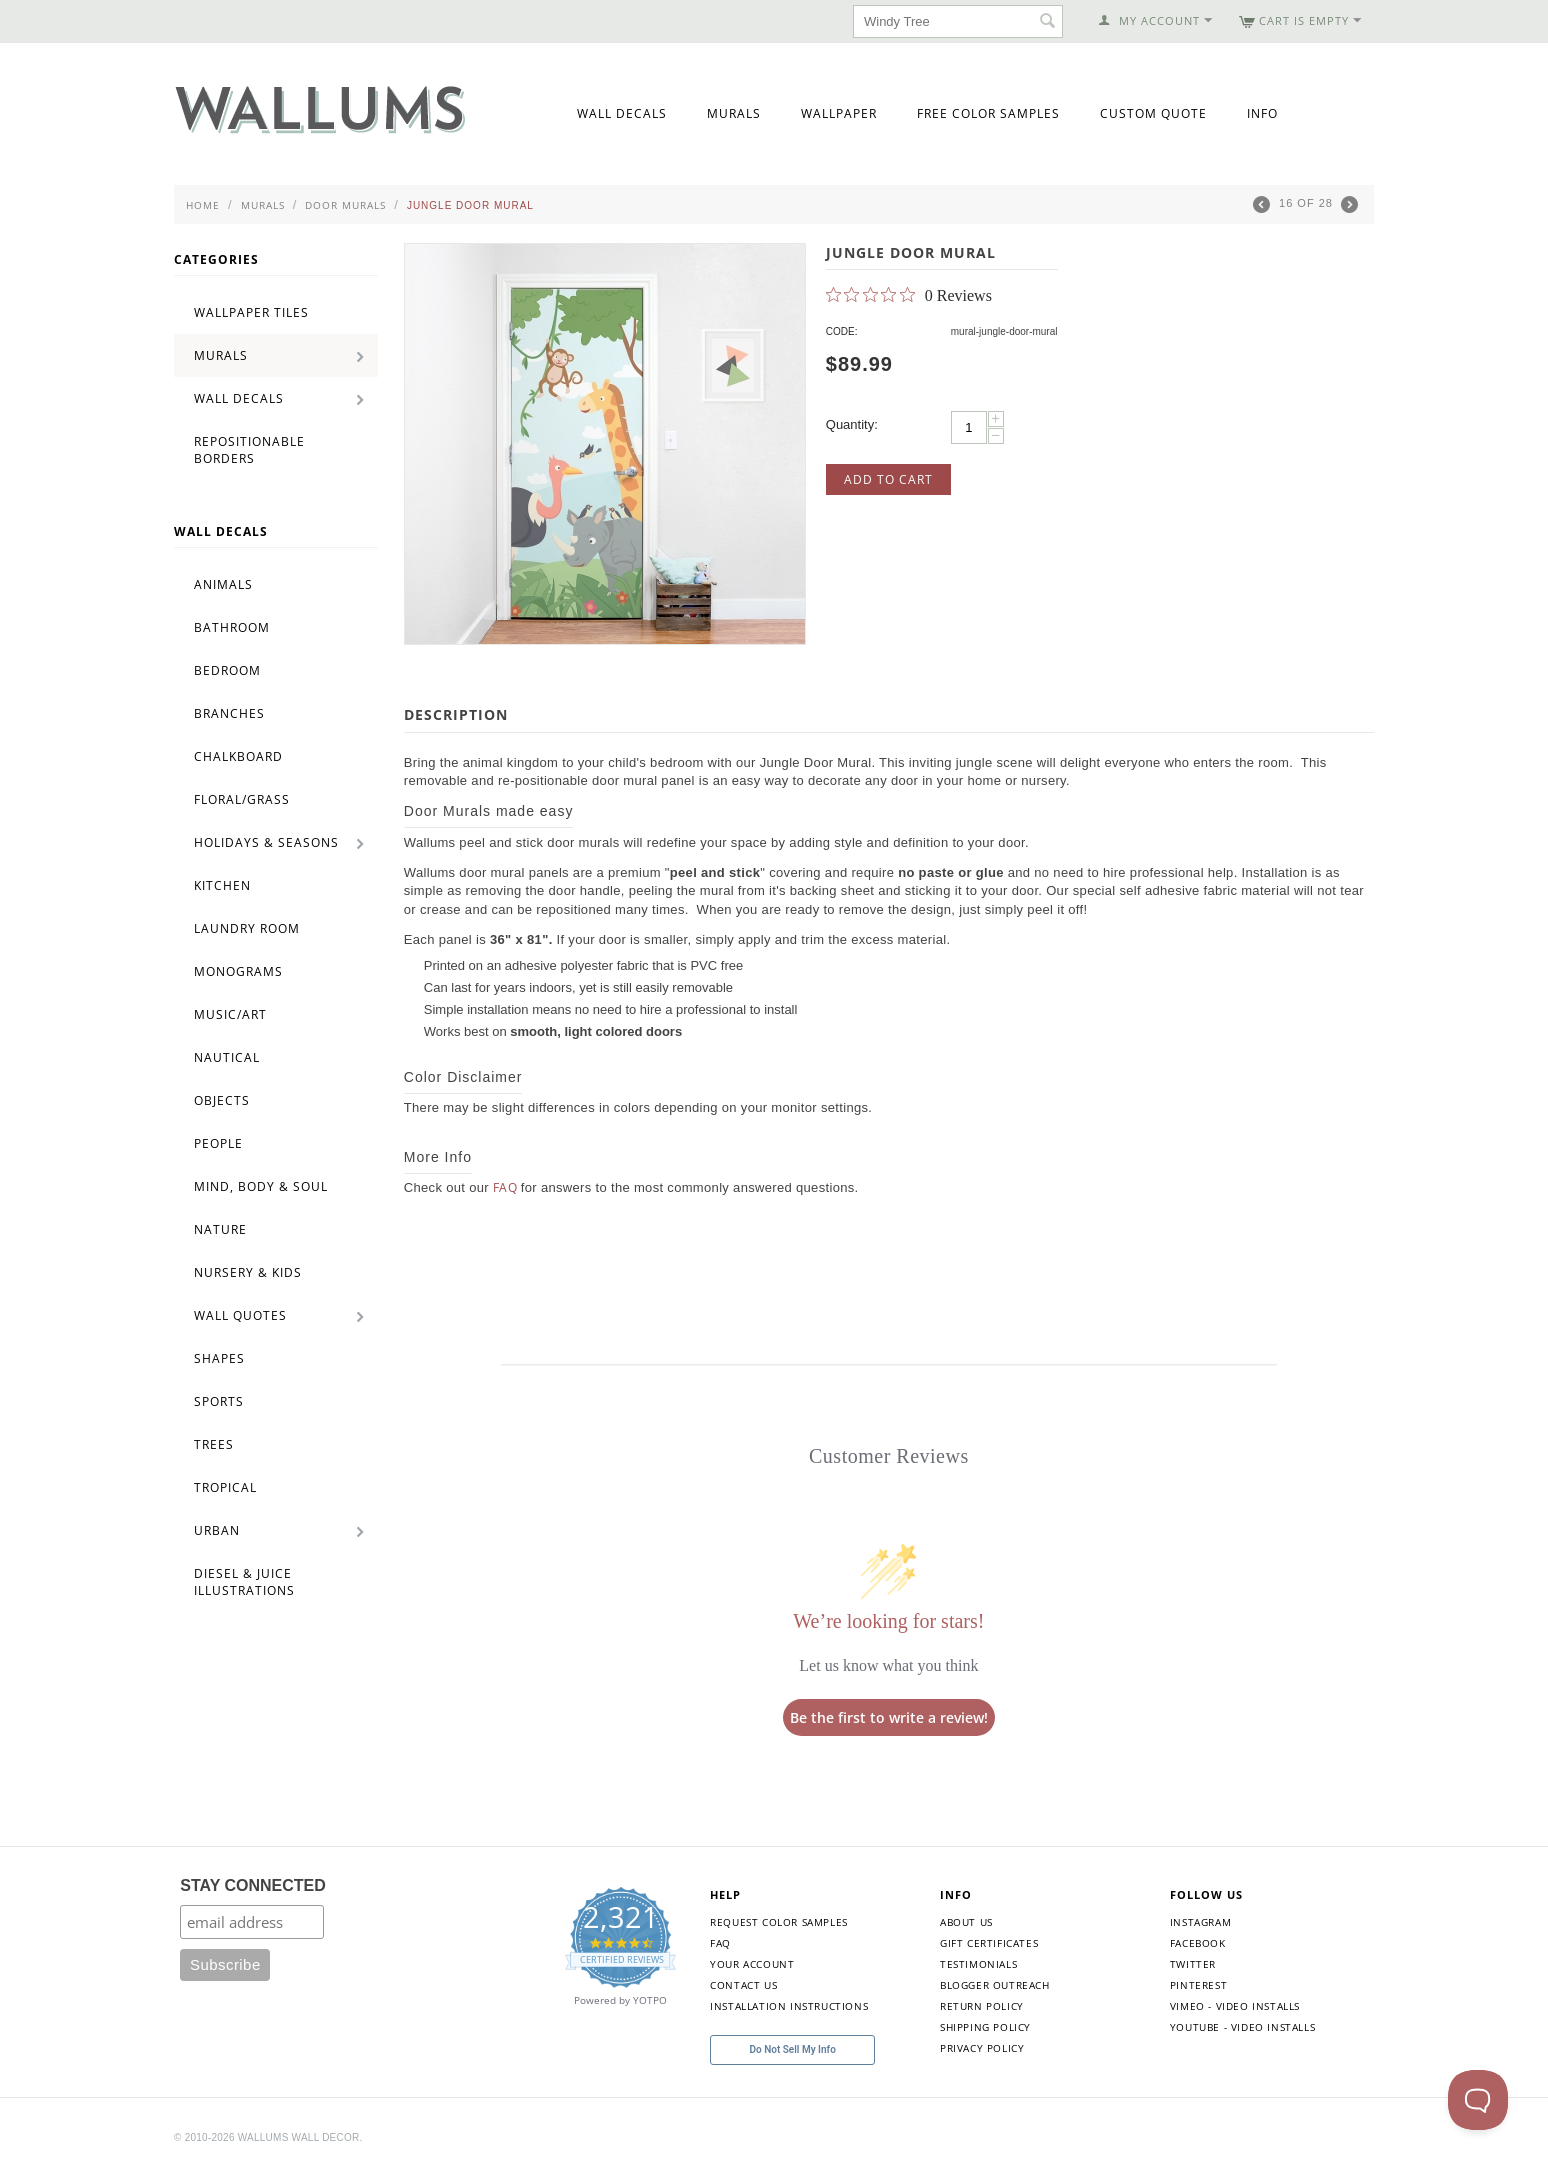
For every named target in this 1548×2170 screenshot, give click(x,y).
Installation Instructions (789, 2006)
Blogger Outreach (995, 1985)
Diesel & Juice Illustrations (244, 1582)
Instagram (1200, 1922)
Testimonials (978, 1964)
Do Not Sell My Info (793, 2049)
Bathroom (232, 627)
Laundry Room (247, 928)
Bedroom (227, 670)
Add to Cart (888, 479)
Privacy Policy (982, 2048)
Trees (214, 1444)
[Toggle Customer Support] (1478, 2100)
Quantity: (852, 424)
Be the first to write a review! (889, 1717)
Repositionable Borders (249, 450)
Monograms (238, 971)
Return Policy (982, 2006)
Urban (217, 1530)
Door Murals (345, 205)
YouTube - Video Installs (1242, 2027)
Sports (219, 1401)
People (218, 1143)
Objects (222, 1100)
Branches (229, 713)
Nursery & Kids (248, 1272)
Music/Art (230, 1014)
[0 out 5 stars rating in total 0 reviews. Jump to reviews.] (909, 295)
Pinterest (1198, 1985)
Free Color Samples (988, 113)
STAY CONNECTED (253, 1885)
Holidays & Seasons (266, 842)
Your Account (752, 1964)
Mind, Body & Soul (261, 1186)
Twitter (1193, 1964)
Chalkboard (238, 756)
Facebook (1198, 1943)
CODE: (842, 331)
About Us (966, 1922)
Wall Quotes (240, 1315)
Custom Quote (1153, 113)
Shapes (219, 1358)
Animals (223, 584)
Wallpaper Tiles (251, 312)
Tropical (225, 1487)
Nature (220, 1229)
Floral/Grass (242, 799)
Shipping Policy (985, 2027)
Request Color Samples (779, 1922)
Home (203, 205)
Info (1262, 113)
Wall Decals (622, 113)
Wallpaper (839, 113)
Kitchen (222, 885)
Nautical (227, 1057)
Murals (734, 113)
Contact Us (743, 1985)
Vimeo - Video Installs (1235, 2006)
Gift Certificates (989, 1943)
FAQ (505, 1187)
